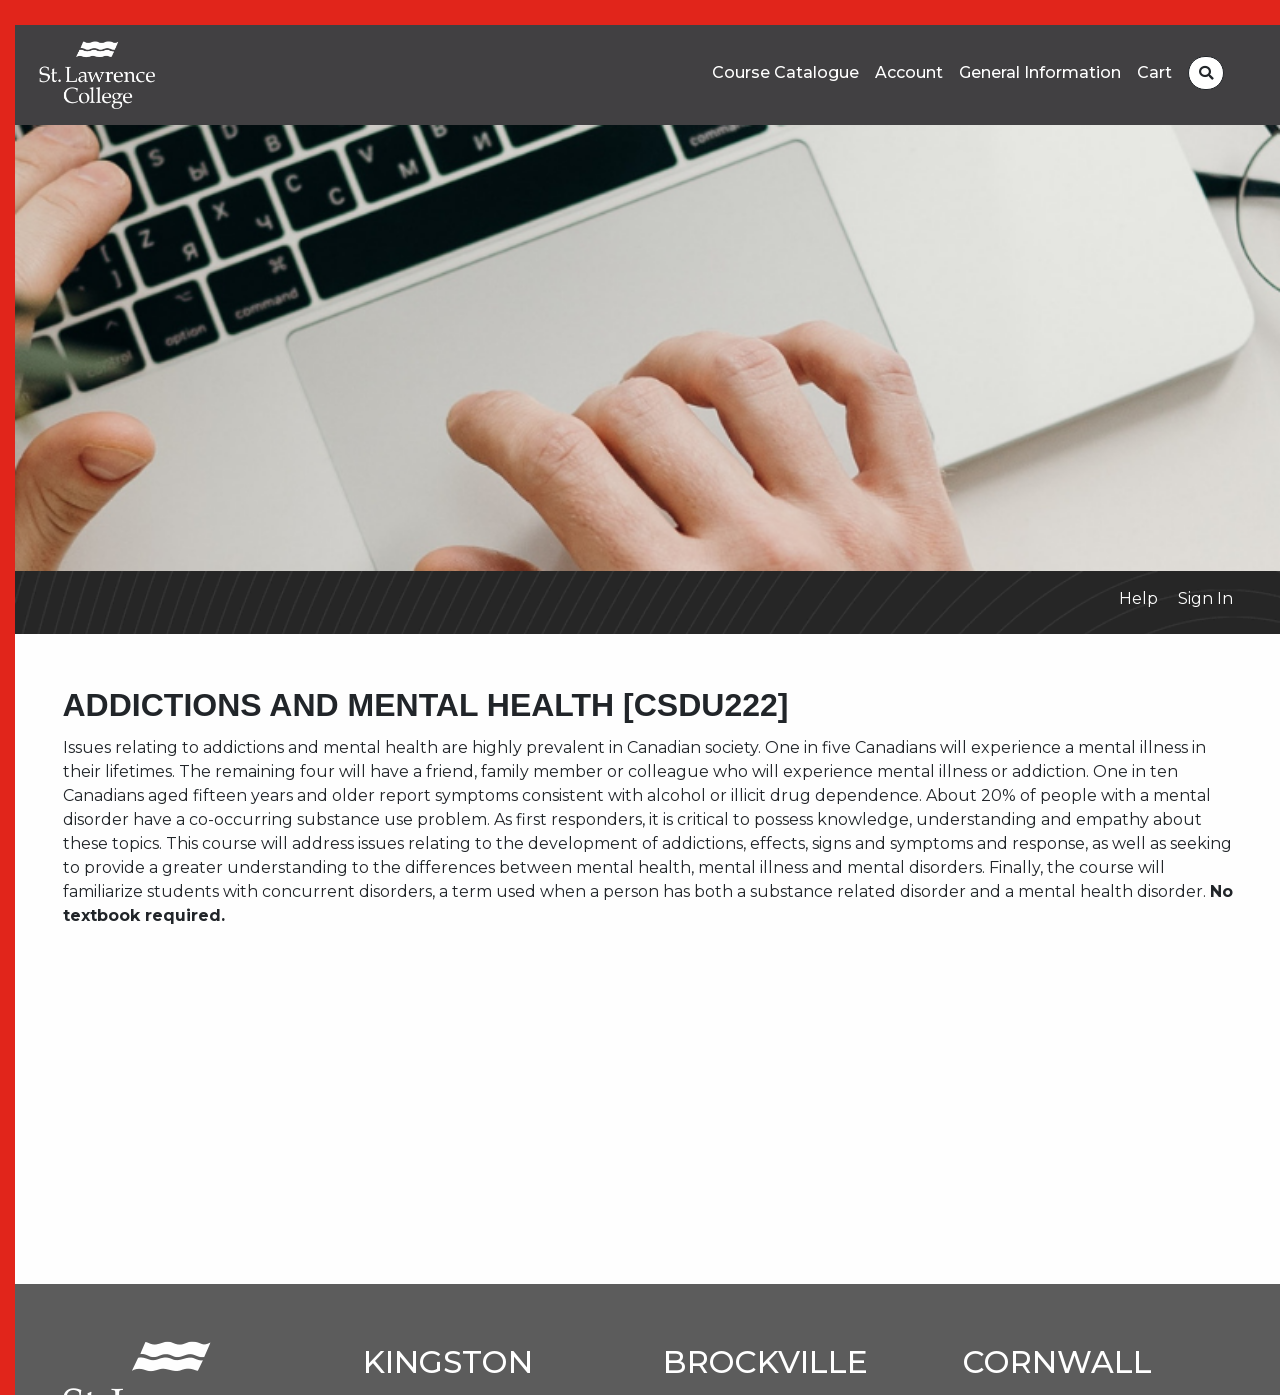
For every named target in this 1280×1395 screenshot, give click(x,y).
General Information (1040, 73)
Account (909, 73)
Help (1138, 598)
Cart (1154, 73)
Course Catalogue (785, 73)
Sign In (1205, 598)
